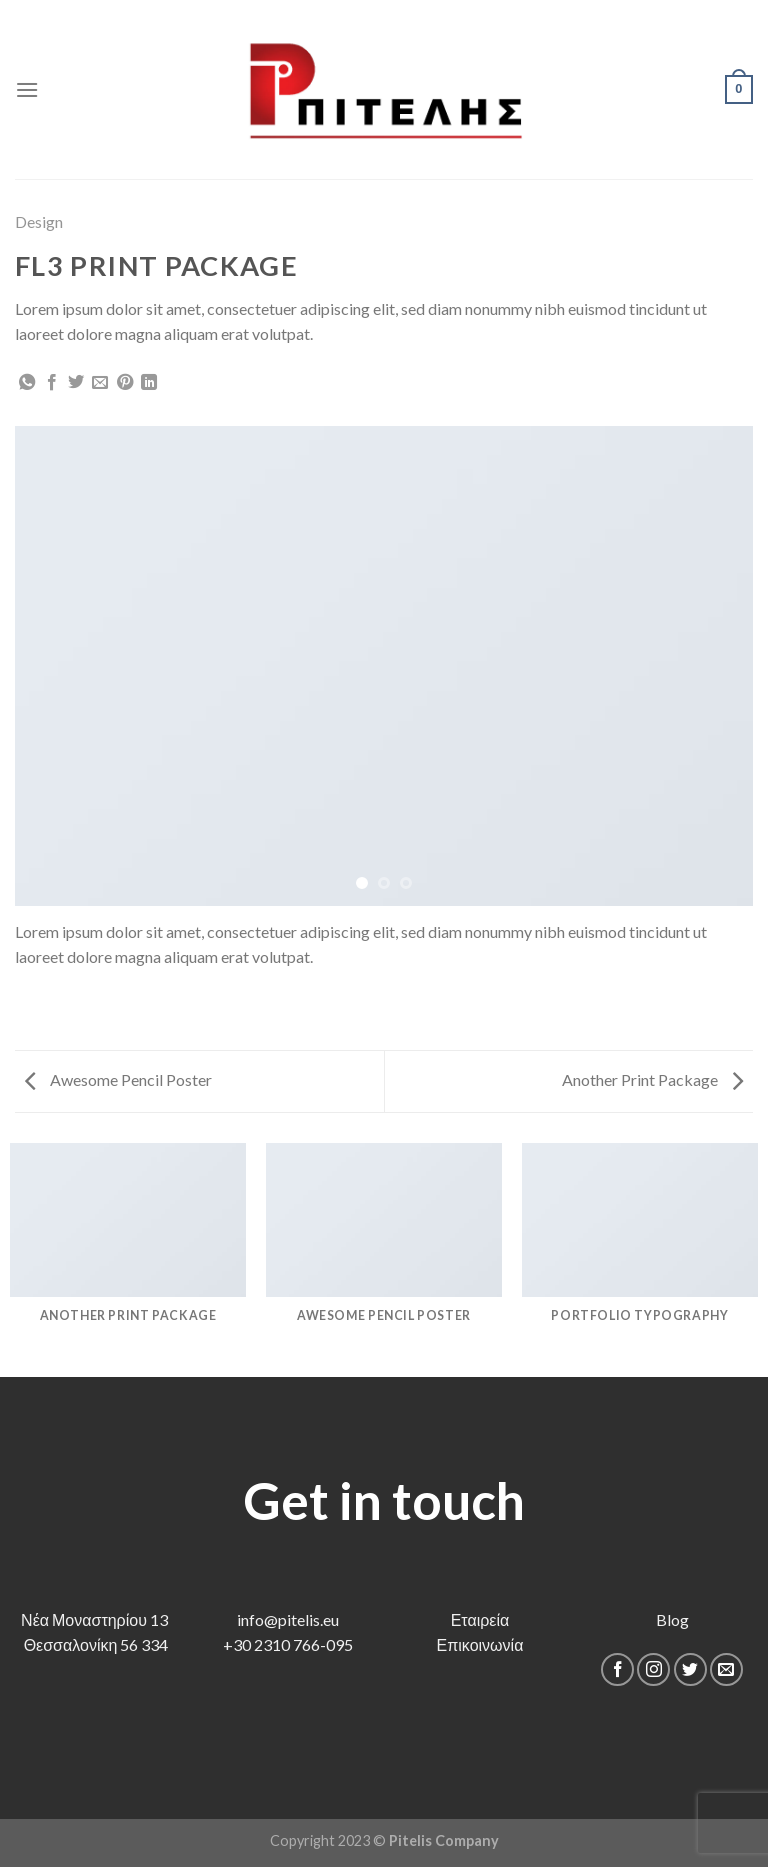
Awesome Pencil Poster (118, 1079)
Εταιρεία (480, 1619)
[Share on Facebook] (52, 383)
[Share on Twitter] (76, 383)
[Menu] (27, 89)
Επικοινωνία (480, 1644)
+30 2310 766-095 (288, 1644)
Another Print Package (652, 1079)
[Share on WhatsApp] (27, 383)
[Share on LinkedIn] (149, 383)
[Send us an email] (726, 1669)
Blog (672, 1619)
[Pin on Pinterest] (125, 383)
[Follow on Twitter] (690, 1669)
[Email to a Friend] (100, 383)
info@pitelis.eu (288, 1619)
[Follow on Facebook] (617, 1669)
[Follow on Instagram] (653, 1669)
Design (39, 221)
